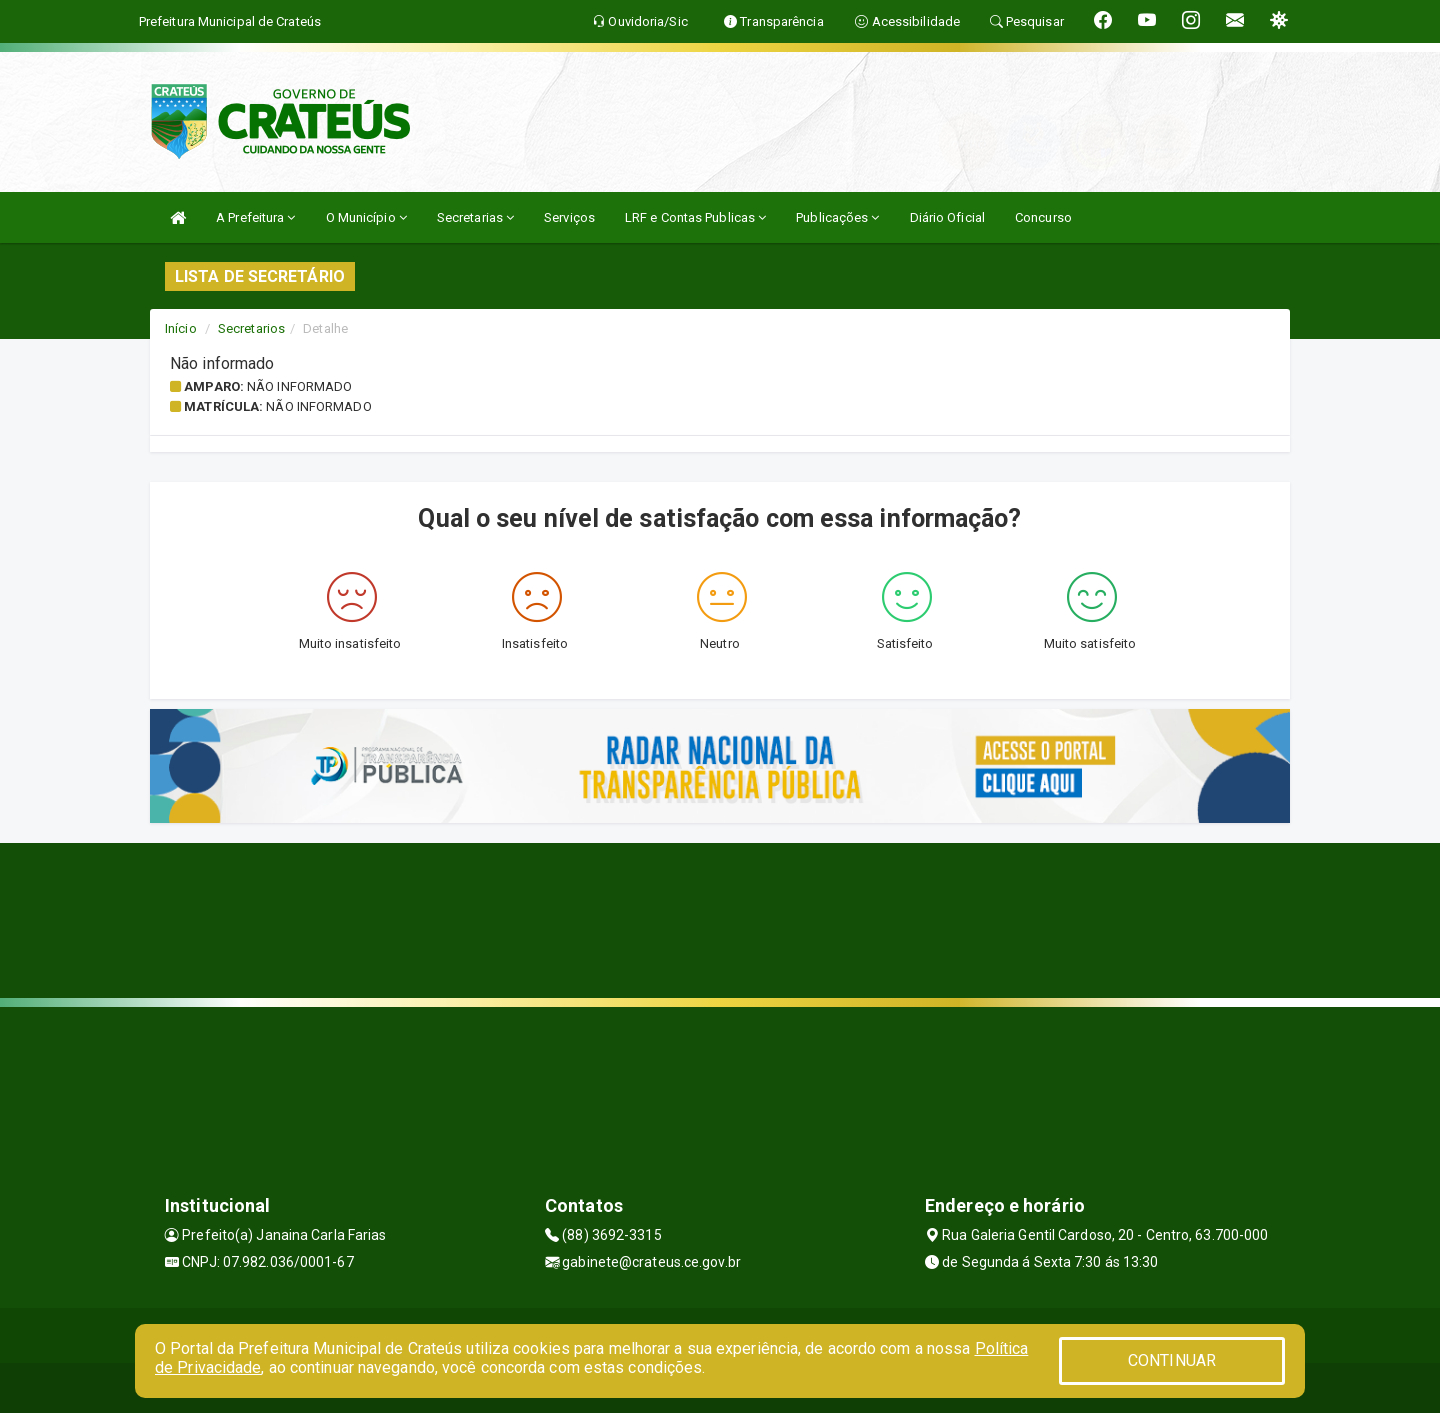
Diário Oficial (947, 217)
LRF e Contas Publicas (695, 217)
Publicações (837, 217)
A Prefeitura (255, 217)
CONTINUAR (1172, 1360)
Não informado (299, 386)
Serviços (569, 217)
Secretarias (475, 217)
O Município (366, 217)
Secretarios (251, 328)
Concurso (1043, 217)
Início (181, 328)
